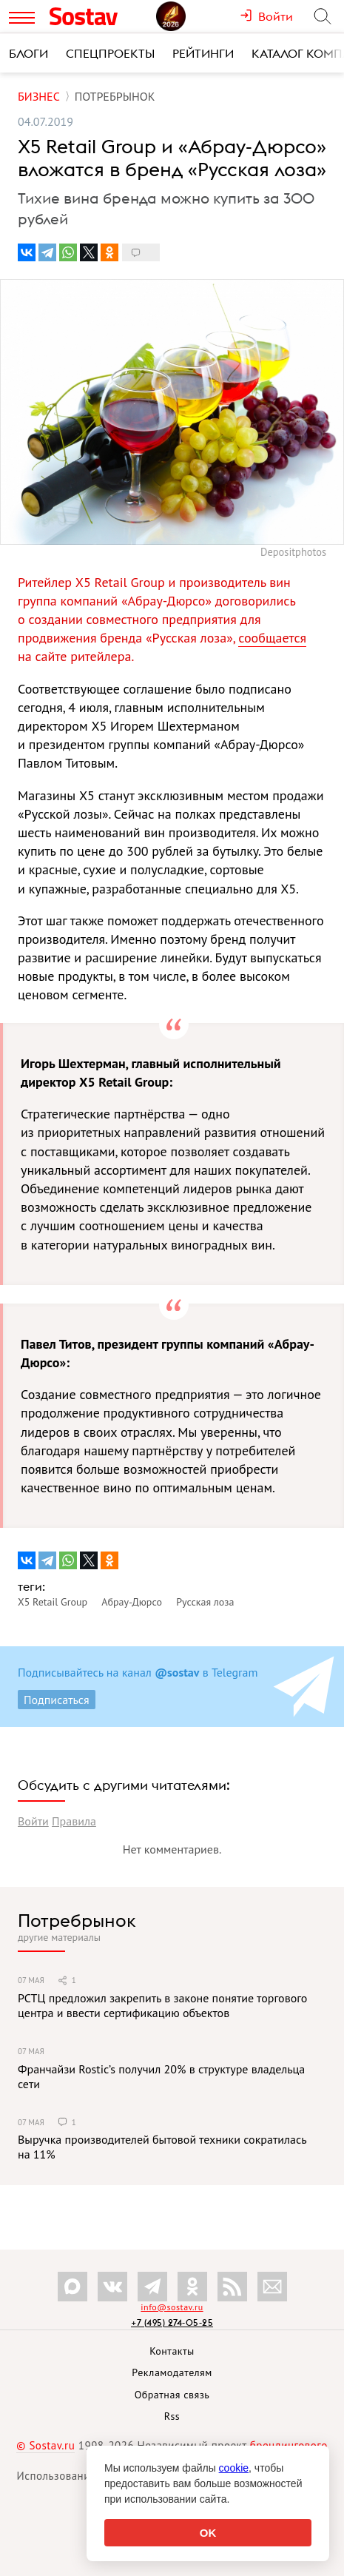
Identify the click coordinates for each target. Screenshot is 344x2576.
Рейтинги (203, 53)
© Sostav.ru (45, 2445)
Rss (172, 2416)
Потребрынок (77, 1920)
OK (208, 2532)
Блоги (28, 53)
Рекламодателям (172, 2372)
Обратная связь (172, 2394)
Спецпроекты (110, 53)
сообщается (272, 637)
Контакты (172, 2351)
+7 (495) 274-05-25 (172, 2322)
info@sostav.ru (172, 2306)
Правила (74, 1821)
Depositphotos (293, 552)
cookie (234, 2468)
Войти (33, 1821)
